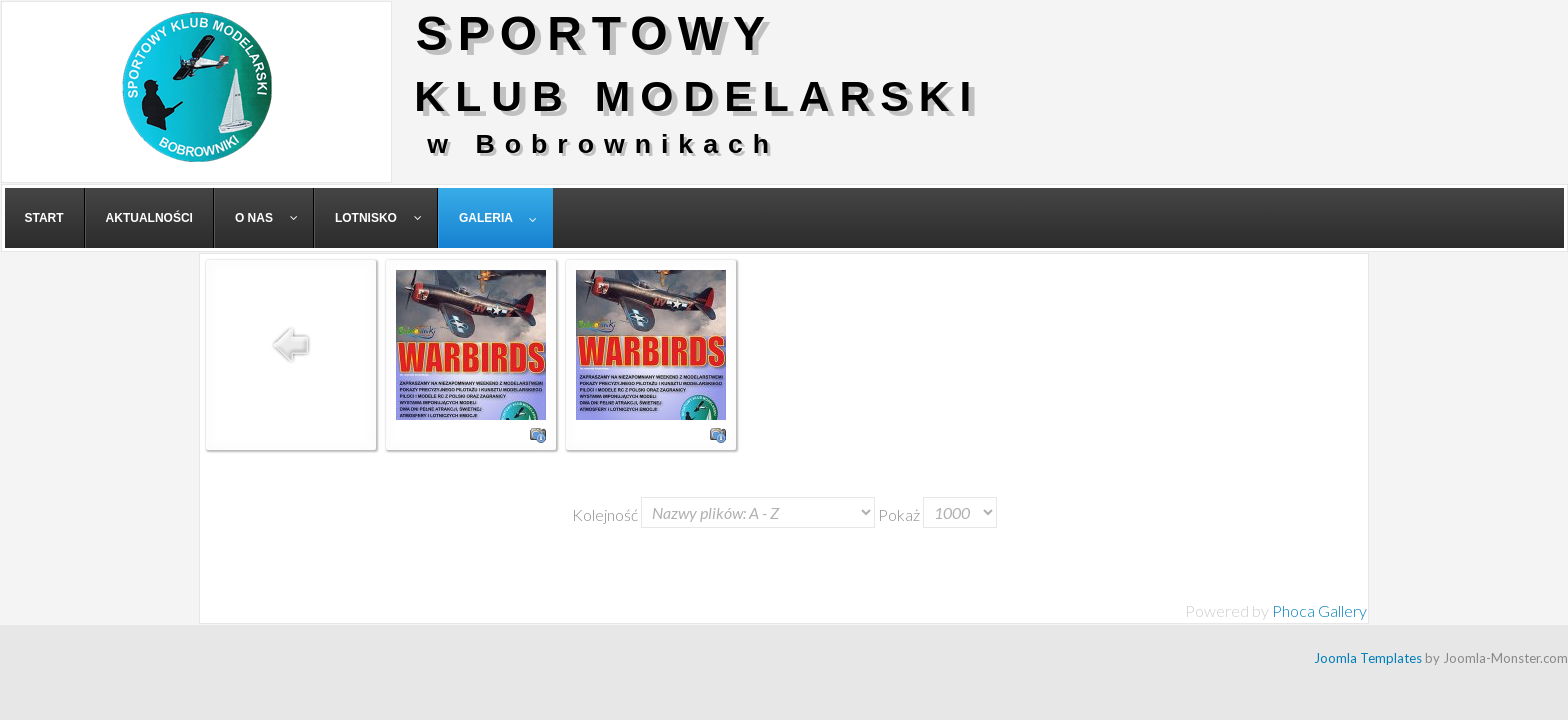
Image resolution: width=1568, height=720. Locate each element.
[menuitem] (45, 218)
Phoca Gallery (1319, 610)
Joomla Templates (1368, 658)
